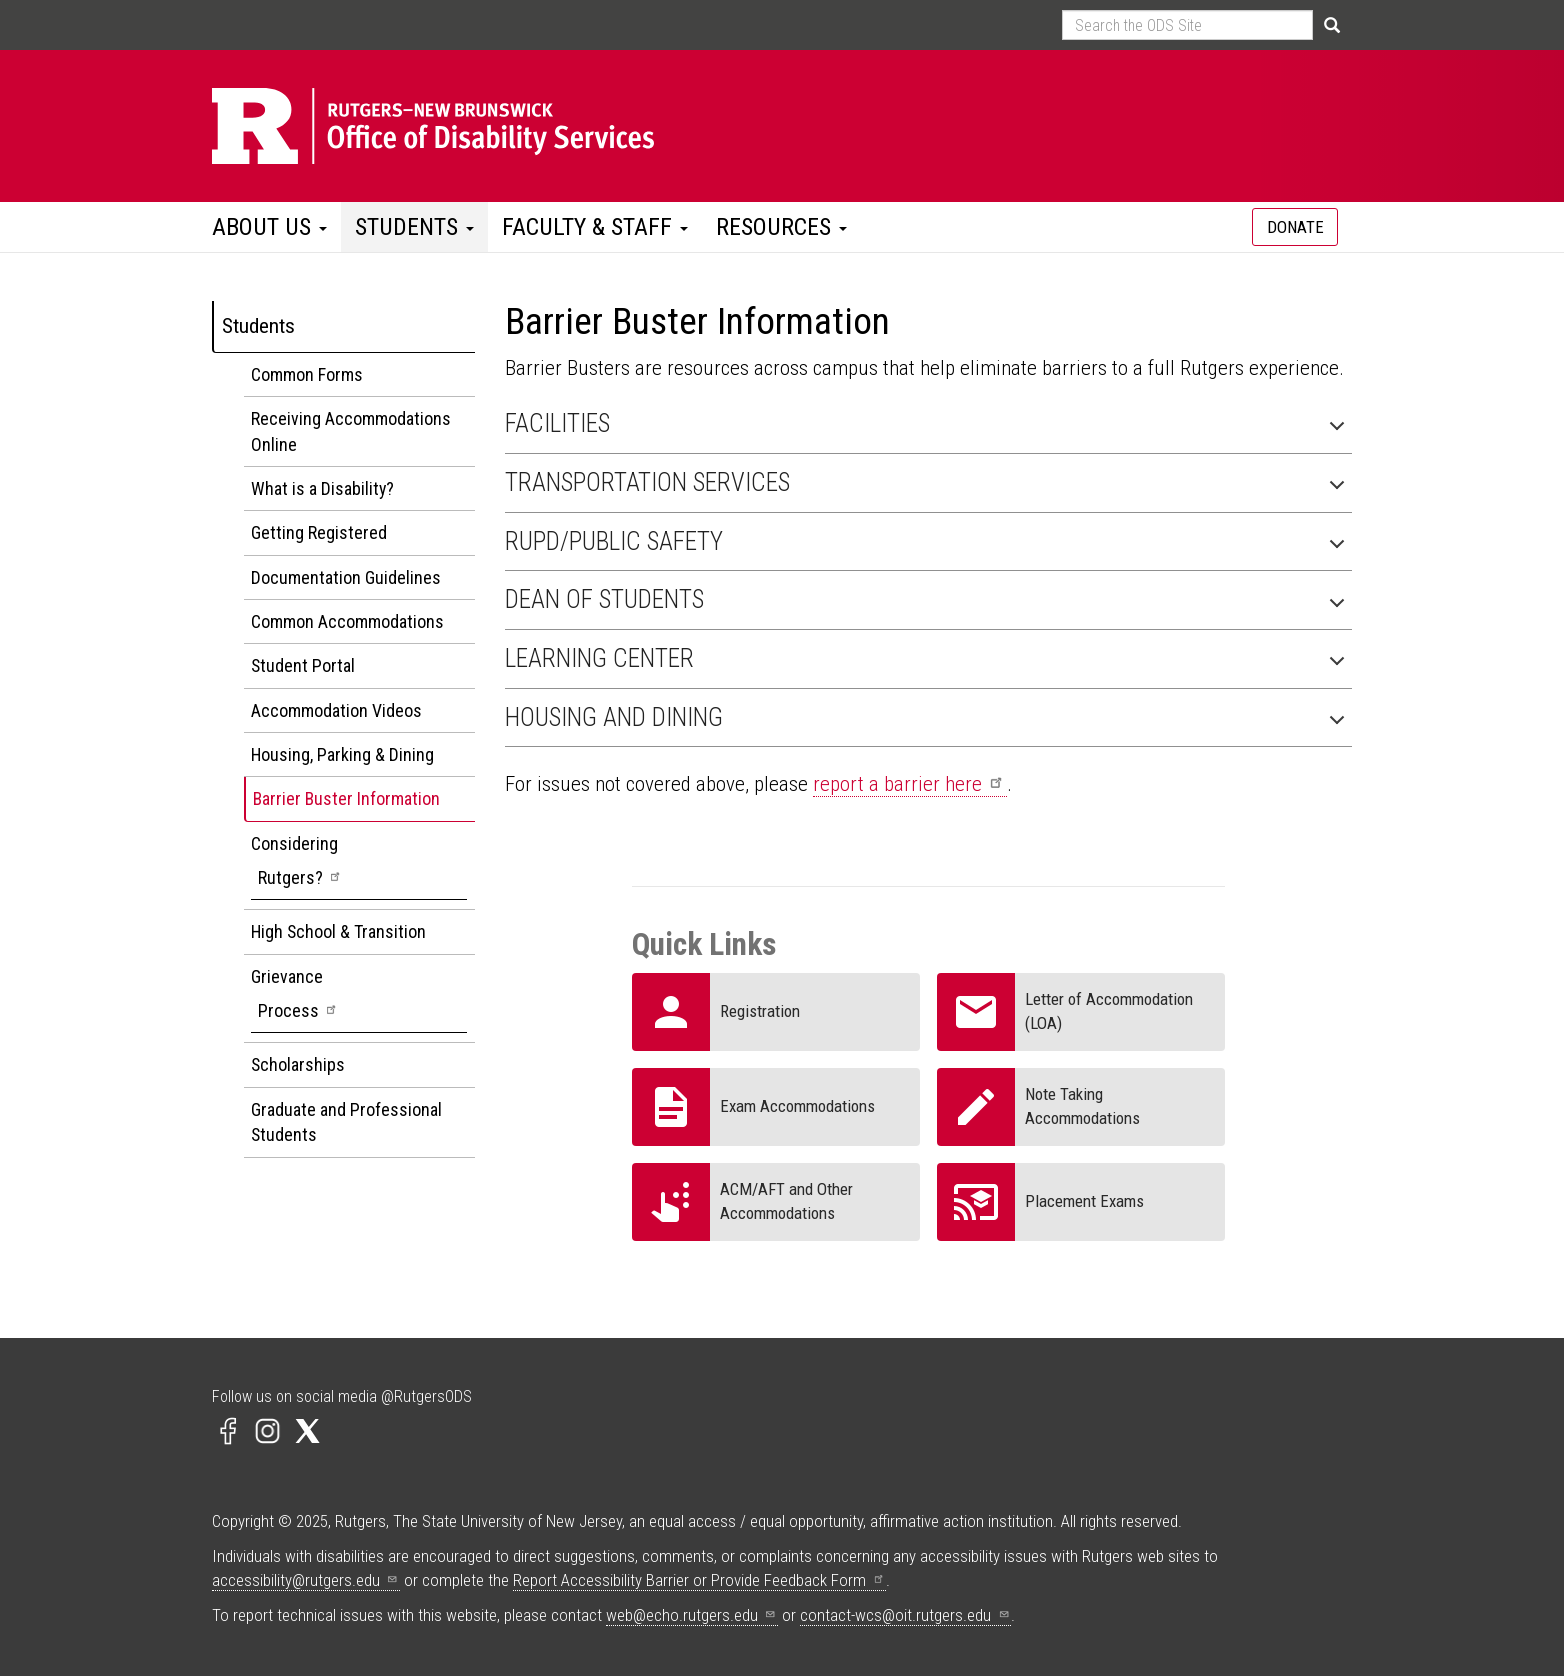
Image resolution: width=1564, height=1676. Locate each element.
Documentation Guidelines (346, 577)
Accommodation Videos (336, 710)
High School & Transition (338, 931)
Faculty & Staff (595, 227)
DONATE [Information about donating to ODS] (1295, 227)
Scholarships (298, 1064)
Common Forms (307, 374)
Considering (359, 867)
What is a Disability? (322, 488)
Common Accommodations (347, 621)
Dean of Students (929, 604)
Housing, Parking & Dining (342, 754)
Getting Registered (319, 532)
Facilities (929, 428)
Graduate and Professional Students (346, 1122)
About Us (269, 227)
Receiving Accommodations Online (351, 431)
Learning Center (929, 663)
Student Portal (303, 665)
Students (414, 227)
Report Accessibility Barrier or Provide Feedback (699, 1580)
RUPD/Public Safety (929, 546)
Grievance (359, 1000)
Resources (781, 227)
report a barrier (910, 784)
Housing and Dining (929, 722)
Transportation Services (929, 487)
